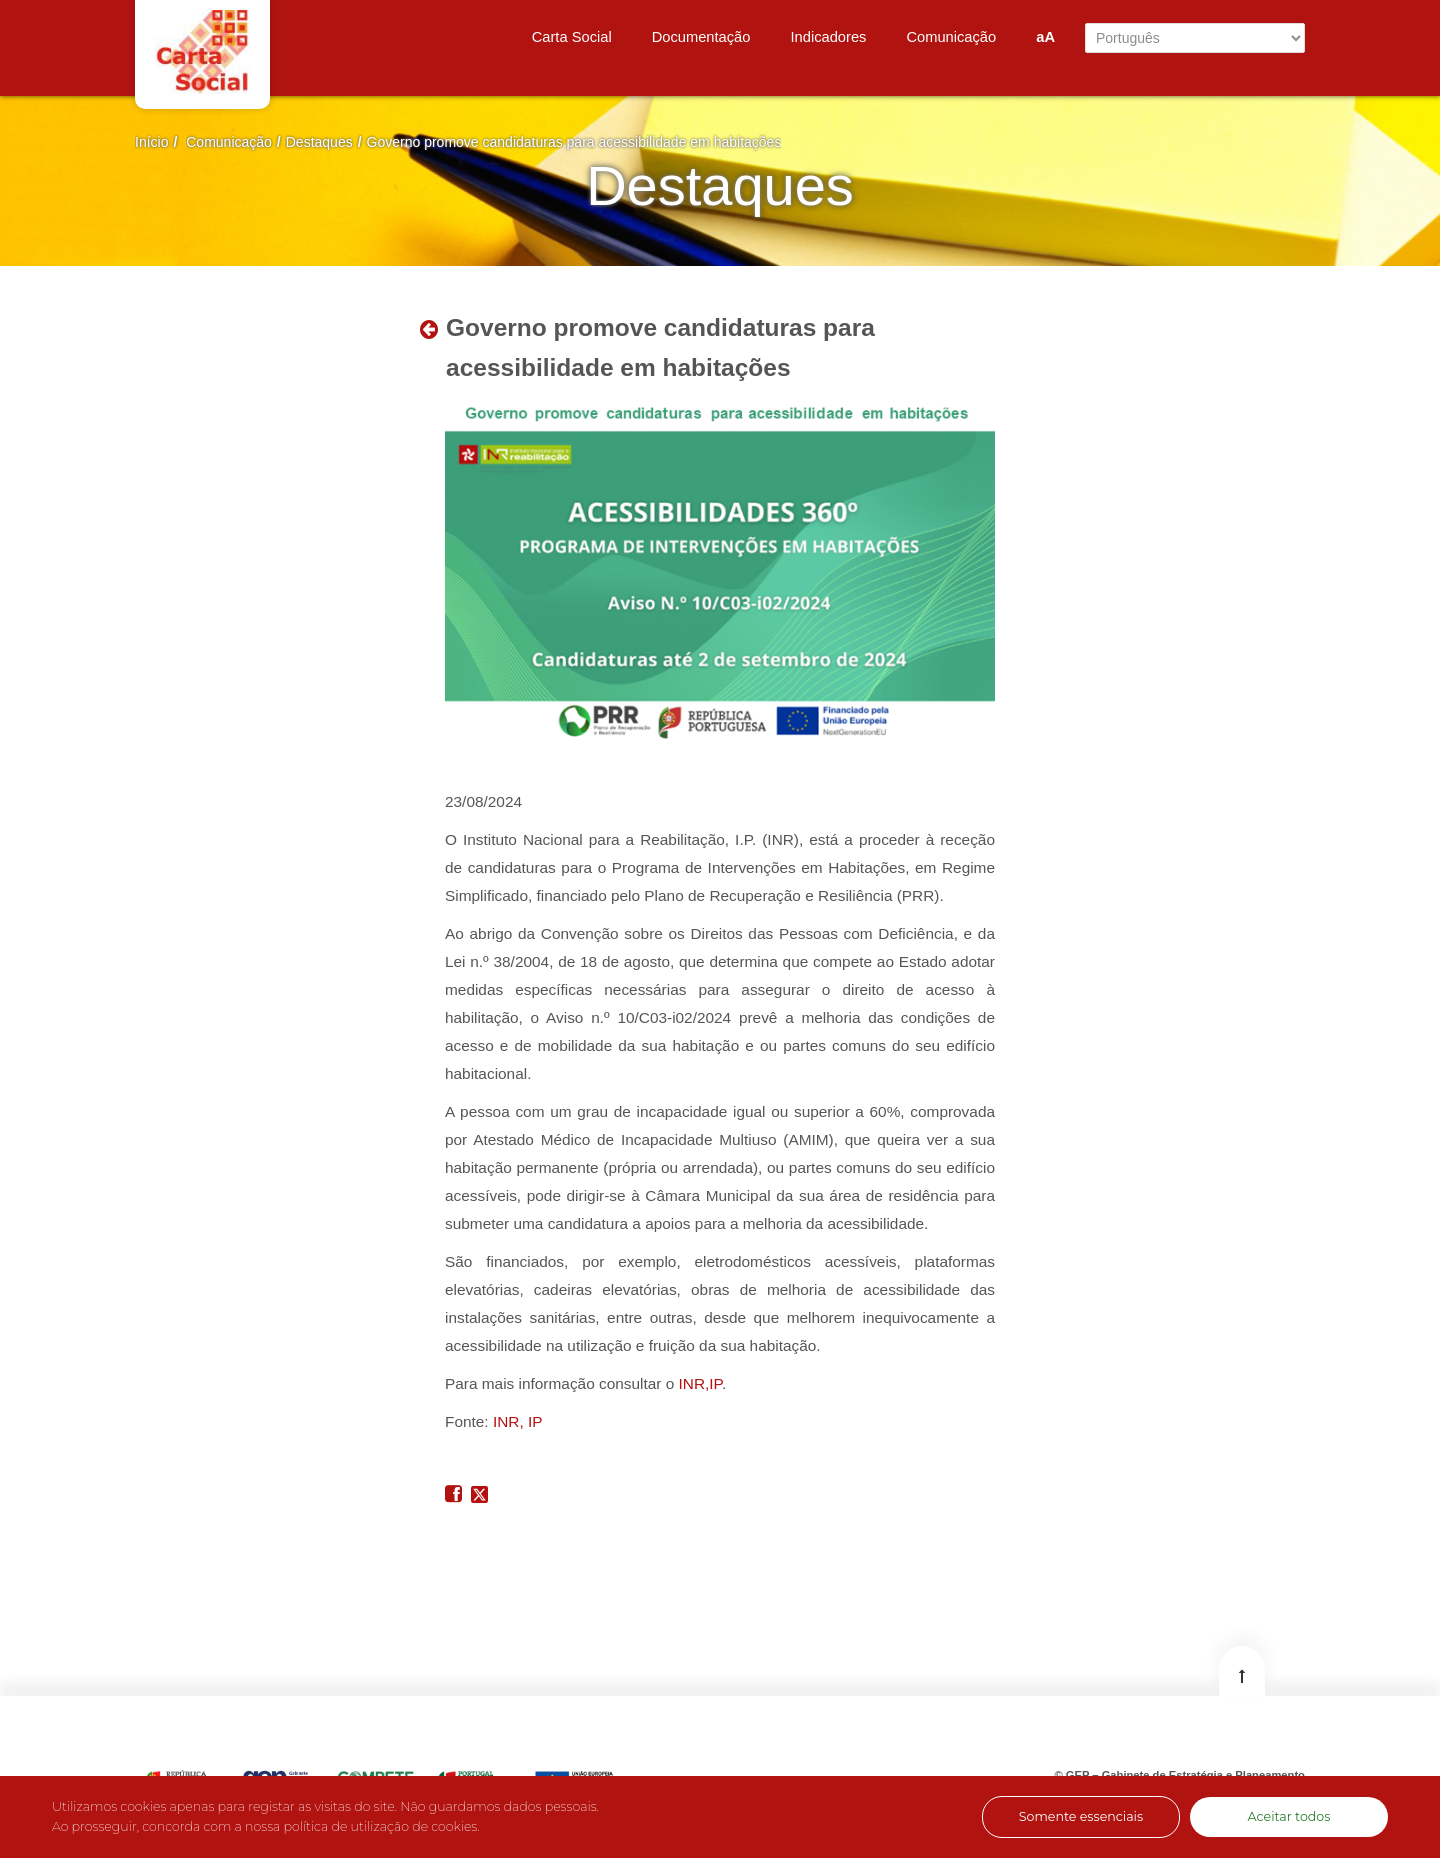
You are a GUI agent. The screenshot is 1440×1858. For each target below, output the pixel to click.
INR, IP (518, 1421)
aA (1045, 37)
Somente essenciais (1081, 1816)
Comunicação (229, 142)
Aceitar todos (1289, 1816)
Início (151, 142)
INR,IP (700, 1383)
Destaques (319, 142)
